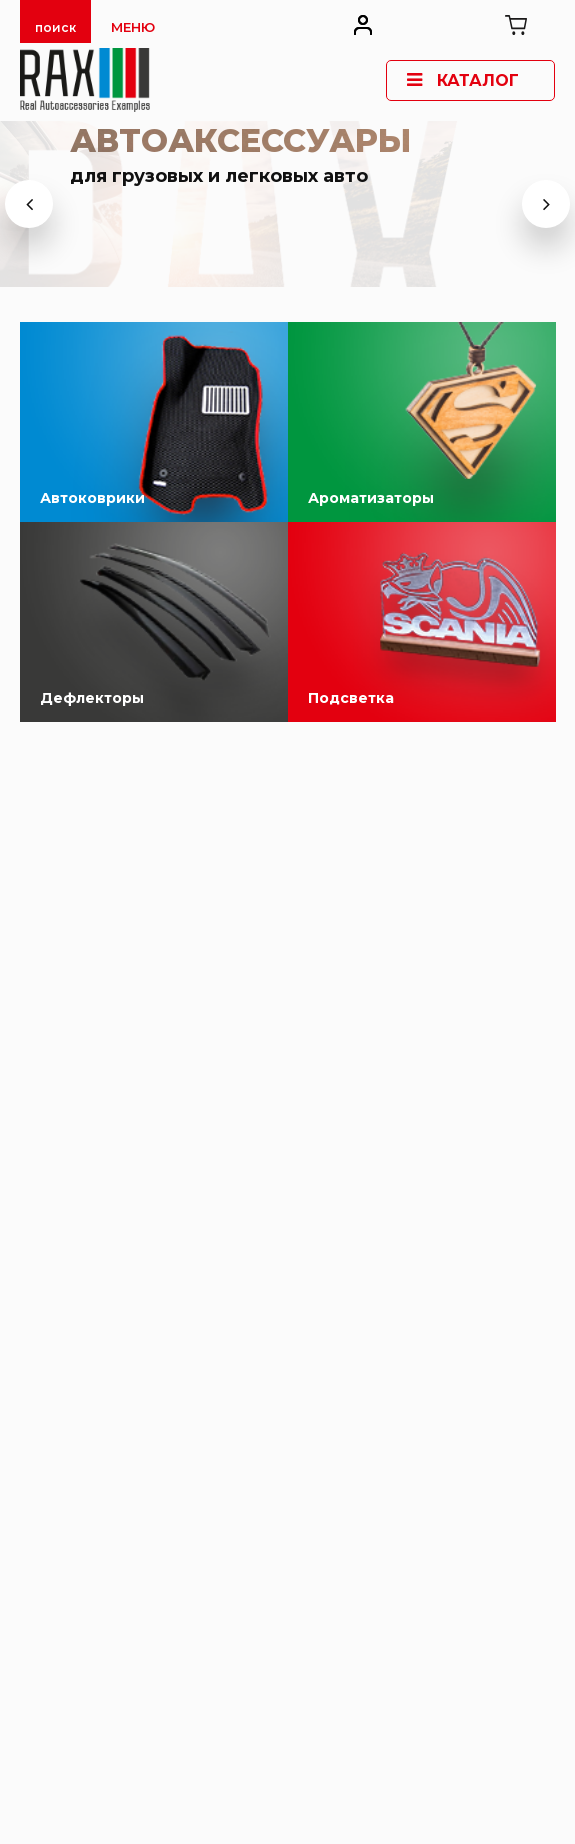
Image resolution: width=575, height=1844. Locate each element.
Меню (133, 27)
